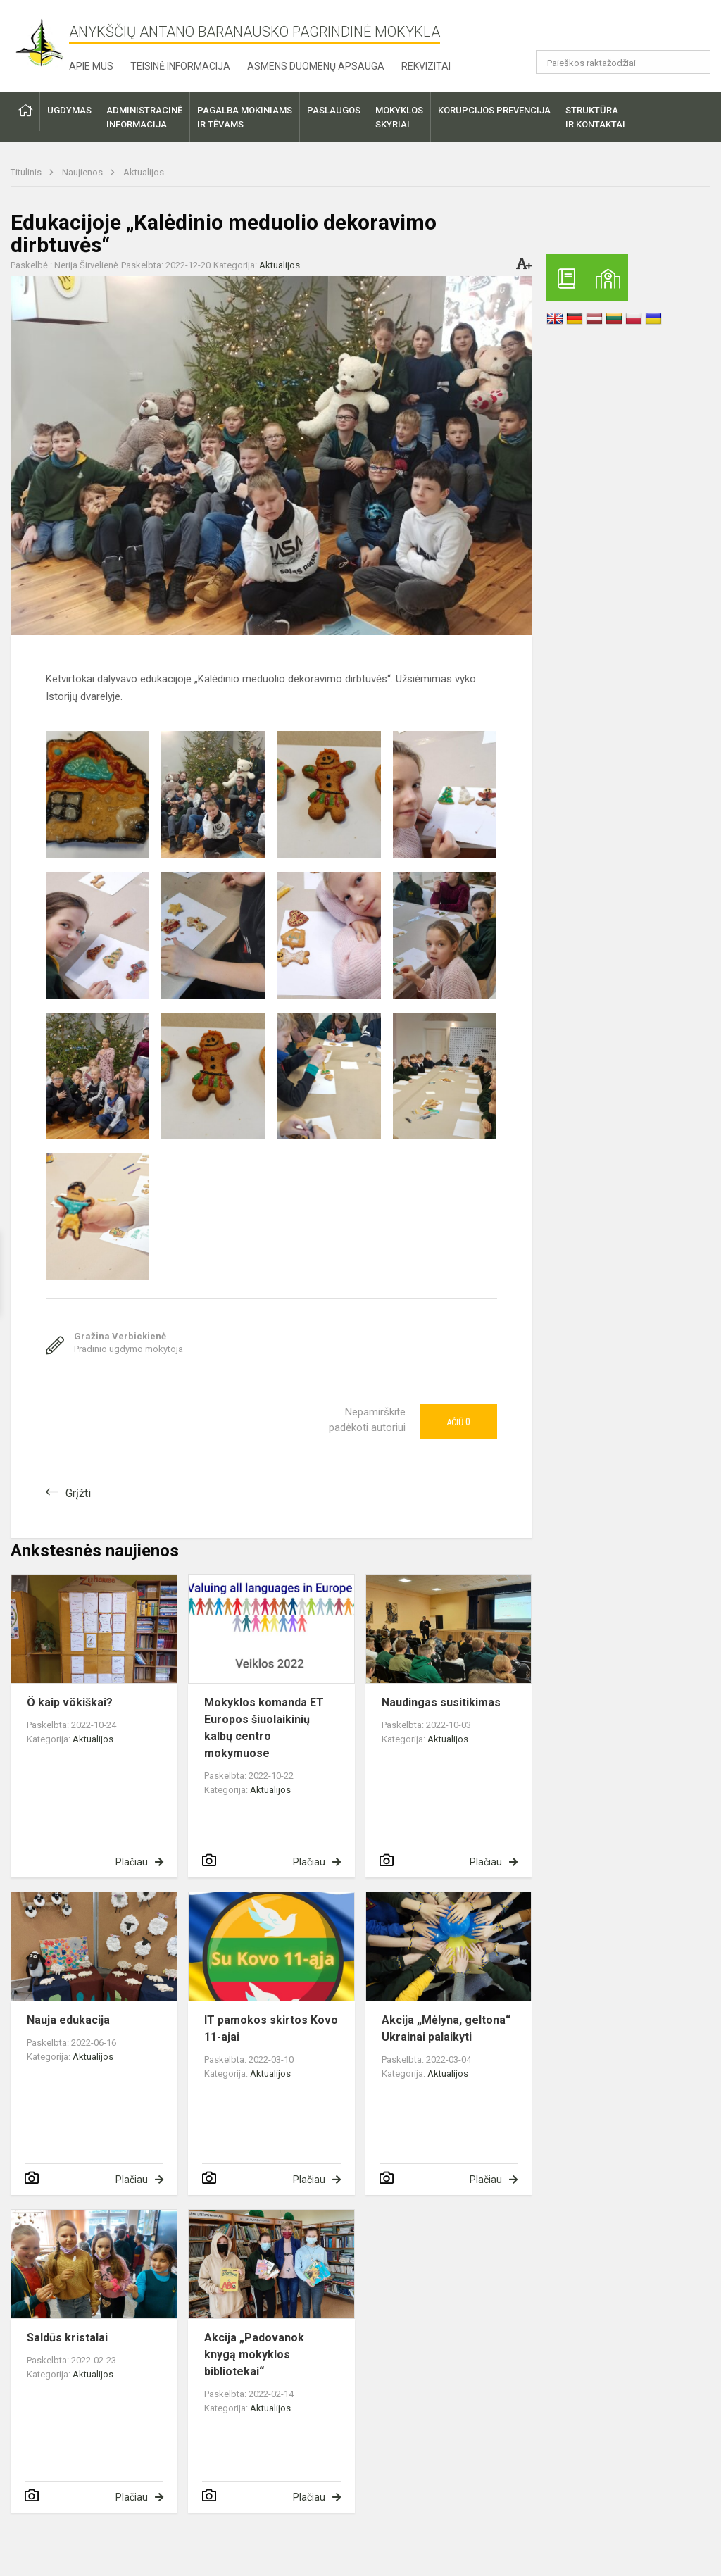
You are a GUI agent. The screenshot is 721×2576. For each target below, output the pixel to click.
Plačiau (131, 1862)
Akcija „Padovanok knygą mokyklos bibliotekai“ (254, 2354)
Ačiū (458, 1422)
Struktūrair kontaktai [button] (595, 117)
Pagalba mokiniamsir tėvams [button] (244, 117)
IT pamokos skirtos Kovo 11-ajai (271, 2028)
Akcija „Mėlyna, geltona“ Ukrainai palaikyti (446, 2028)
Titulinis (27, 172)
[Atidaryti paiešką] (695, 62)
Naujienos (83, 172)
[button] (614, 29)
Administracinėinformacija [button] (144, 117)
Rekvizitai (426, 66)
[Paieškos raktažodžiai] (623, 62)
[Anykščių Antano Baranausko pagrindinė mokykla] (40, 42)
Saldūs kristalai (67, 2337)
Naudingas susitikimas (441, 1702)
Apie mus (91, 66)
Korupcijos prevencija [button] (494, 110)
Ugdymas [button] (69, 110)
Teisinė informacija (180, 66)
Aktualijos (143, 172)
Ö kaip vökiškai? (70, 1702)
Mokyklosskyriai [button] (399, 117)
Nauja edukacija (68, 2020)
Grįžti (78, 1493)
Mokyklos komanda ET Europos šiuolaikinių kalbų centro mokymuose (264, 1728)
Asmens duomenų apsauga (315, 66)
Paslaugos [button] (333, 110)
